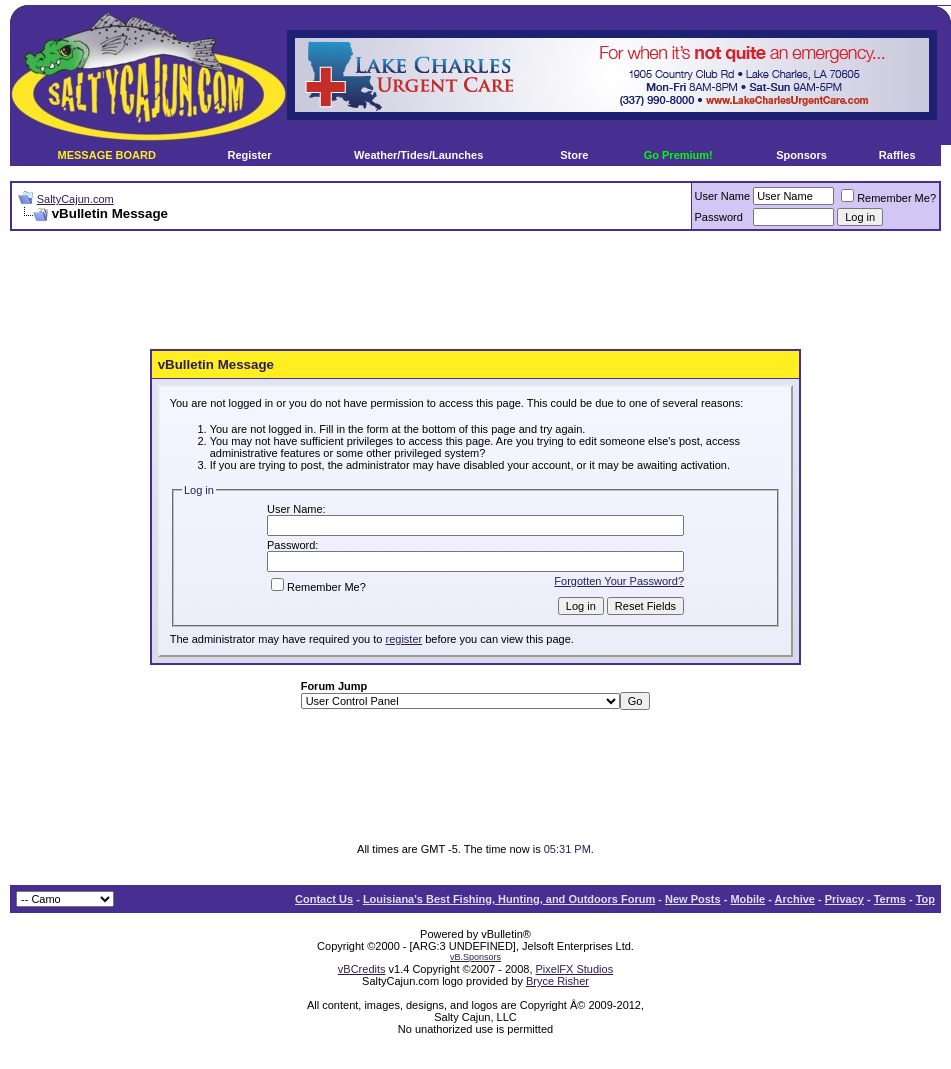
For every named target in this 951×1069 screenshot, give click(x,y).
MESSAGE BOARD (107, 155)
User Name (723, 196)
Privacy (844, 899)
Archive (795, 899)
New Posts (693, 899)
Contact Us (324, 899)
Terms (890, 899)
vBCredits (362, 969)
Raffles (897, 155)
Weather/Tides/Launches (418, 155)
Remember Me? (888, 198)
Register (249, 155)
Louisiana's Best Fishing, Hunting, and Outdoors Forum (509, 899)
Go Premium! (678, 155)
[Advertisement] (476, 291)
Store (574, 155)
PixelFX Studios (575, 969)
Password (719, 217)
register (403, 639)
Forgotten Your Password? (619, 581)
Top (925, 899)
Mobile (747, 899)
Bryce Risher (557, 981)
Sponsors (801, 155)
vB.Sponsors (475, 957)
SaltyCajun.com (75, 199)
